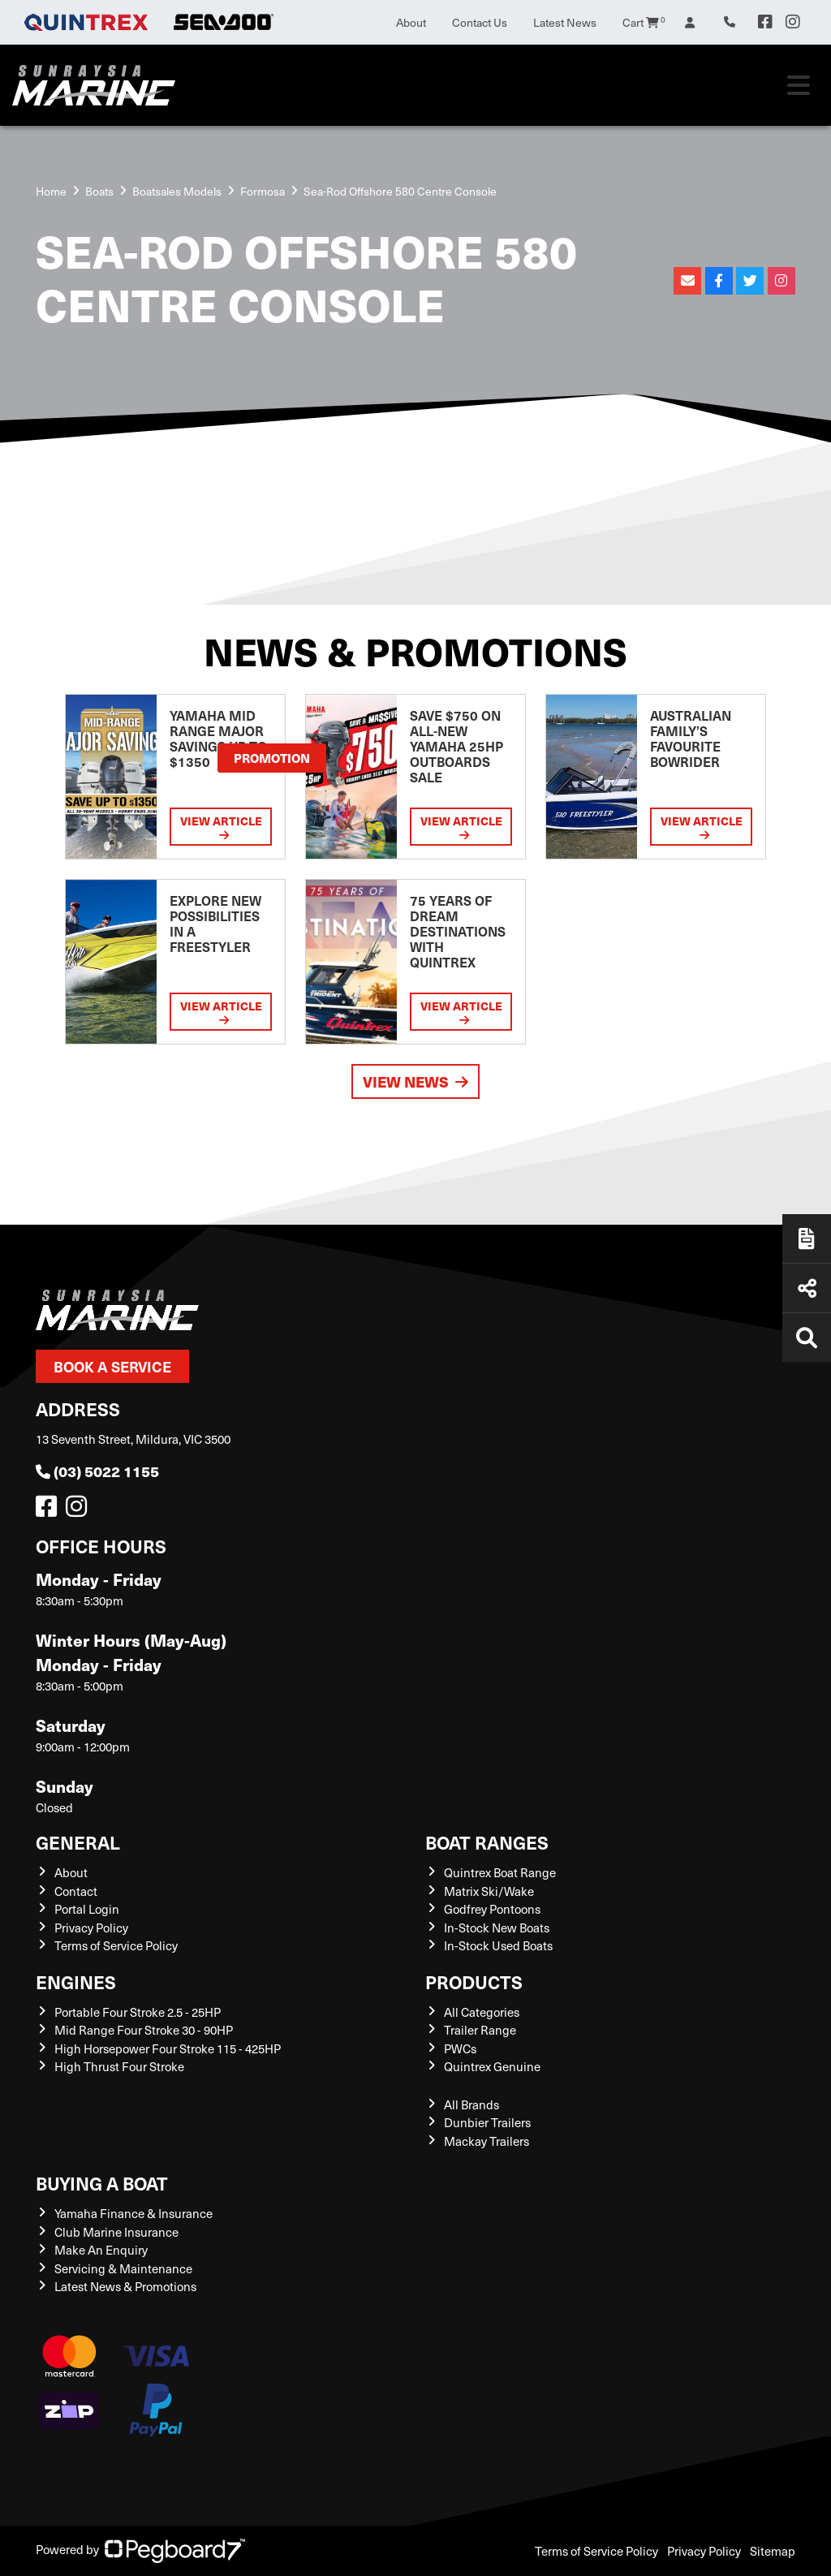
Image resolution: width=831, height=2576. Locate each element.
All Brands (471, 2104)
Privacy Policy (91, 1927)
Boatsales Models (177, 191)
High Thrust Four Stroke (119, 2066)
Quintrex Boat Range (500, 1872)
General (78, 1841)
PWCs (460, 2048)
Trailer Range (480, 2030)
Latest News (564, 22)
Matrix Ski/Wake (489, 1891)
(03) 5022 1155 (97, 1471)
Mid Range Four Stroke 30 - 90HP (143, 2030)
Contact (75, 1891)
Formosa (262, 191)
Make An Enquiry (101, 2250)
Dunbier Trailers (487, 2122)
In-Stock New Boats (496, 1927)
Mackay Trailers (486, 2141)
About (411, 22)
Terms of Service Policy (116, 1945)
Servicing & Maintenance (123, 2268)
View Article (221, 826)
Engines (76, 1981)
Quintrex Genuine (492, 2066)
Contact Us (479, 22)
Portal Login (86, 1909)
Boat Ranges (487, 1841)
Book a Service (112, 1366)
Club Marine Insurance (116, 2232)
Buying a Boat (102, 2182)
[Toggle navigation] (798, 85)
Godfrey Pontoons (492, 1909)
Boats (99, 191)
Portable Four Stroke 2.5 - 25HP (137, 2012)
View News (415, 1081)
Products (474, 1981)
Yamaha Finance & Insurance (133, 2213)
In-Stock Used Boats (498, 1945)
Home (51, 191)
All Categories (481, 2012)
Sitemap (772, 2551)
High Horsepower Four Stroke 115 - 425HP (167, 2048)
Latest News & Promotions (125, 2286)
